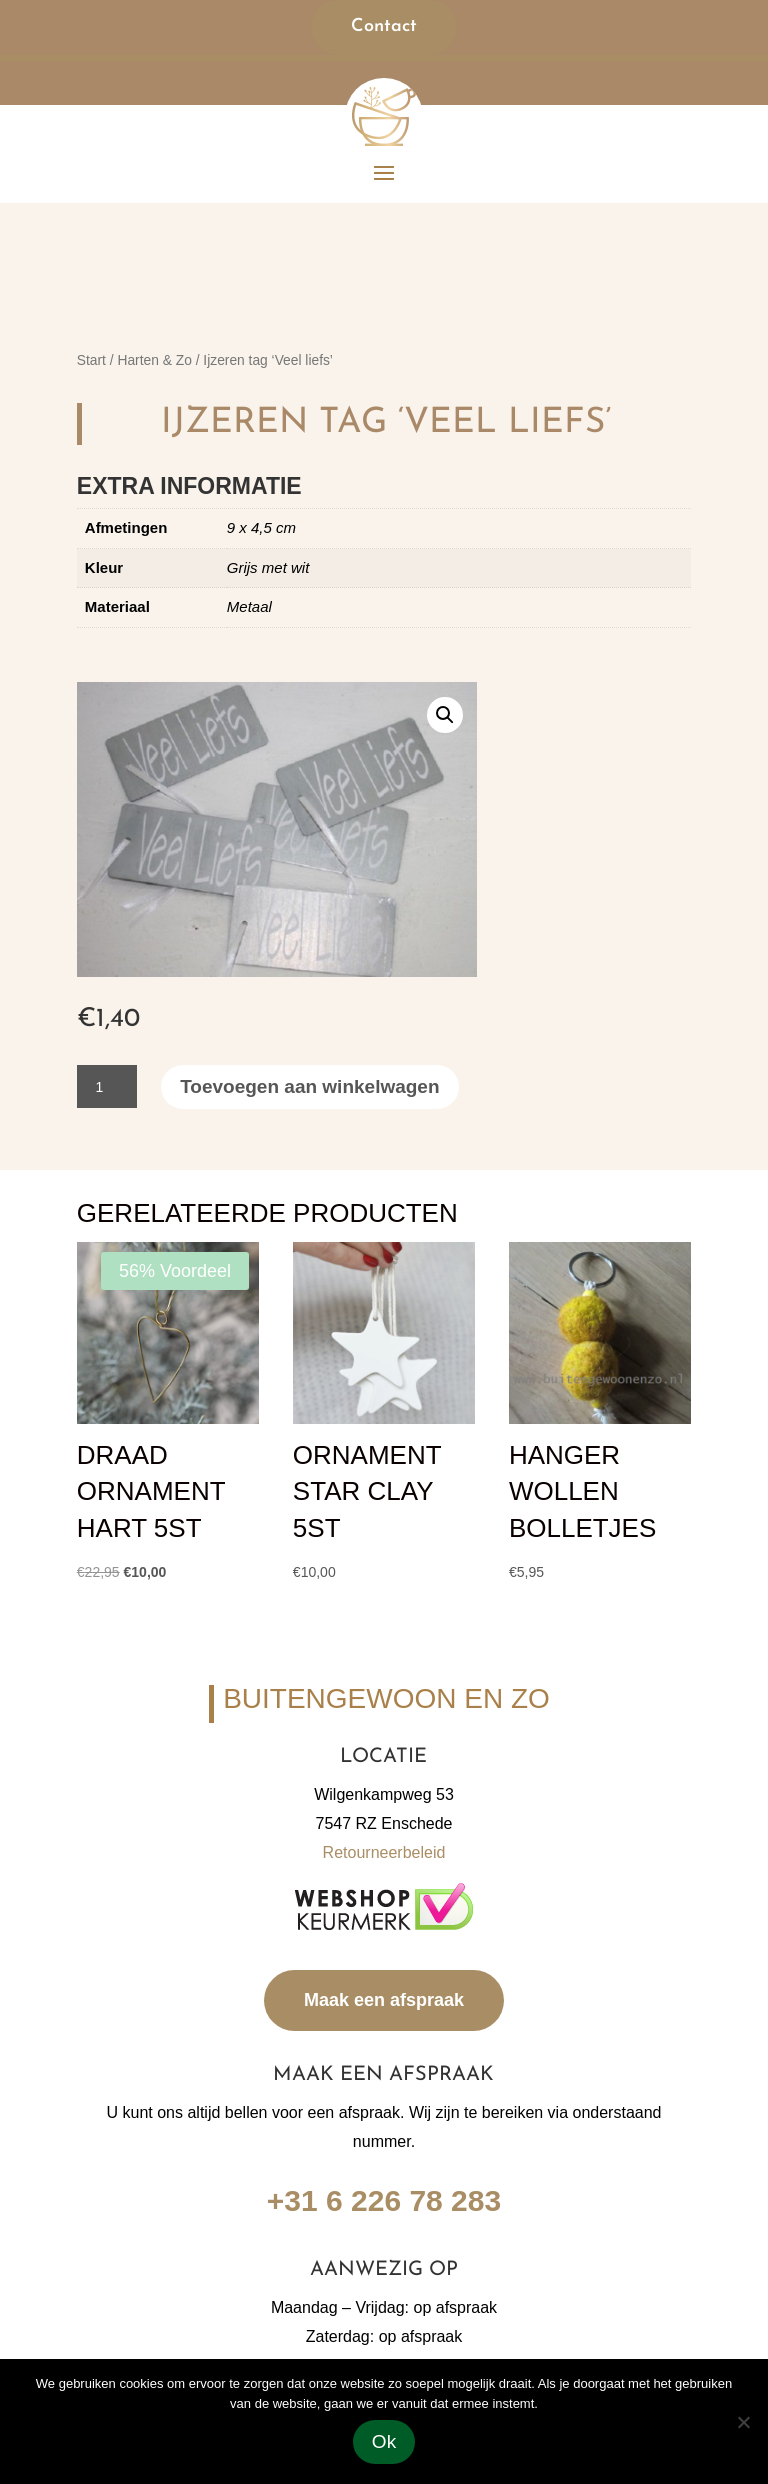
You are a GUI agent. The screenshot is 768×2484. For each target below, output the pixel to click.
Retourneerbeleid (384, 1852)
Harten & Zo (154, 360)
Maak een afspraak (384, 2000)
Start (91, 360)
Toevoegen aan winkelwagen (309, 1086)
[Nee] (743, 2422)
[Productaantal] (107, 1086)
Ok (384, 2441)
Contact (384, 26)
